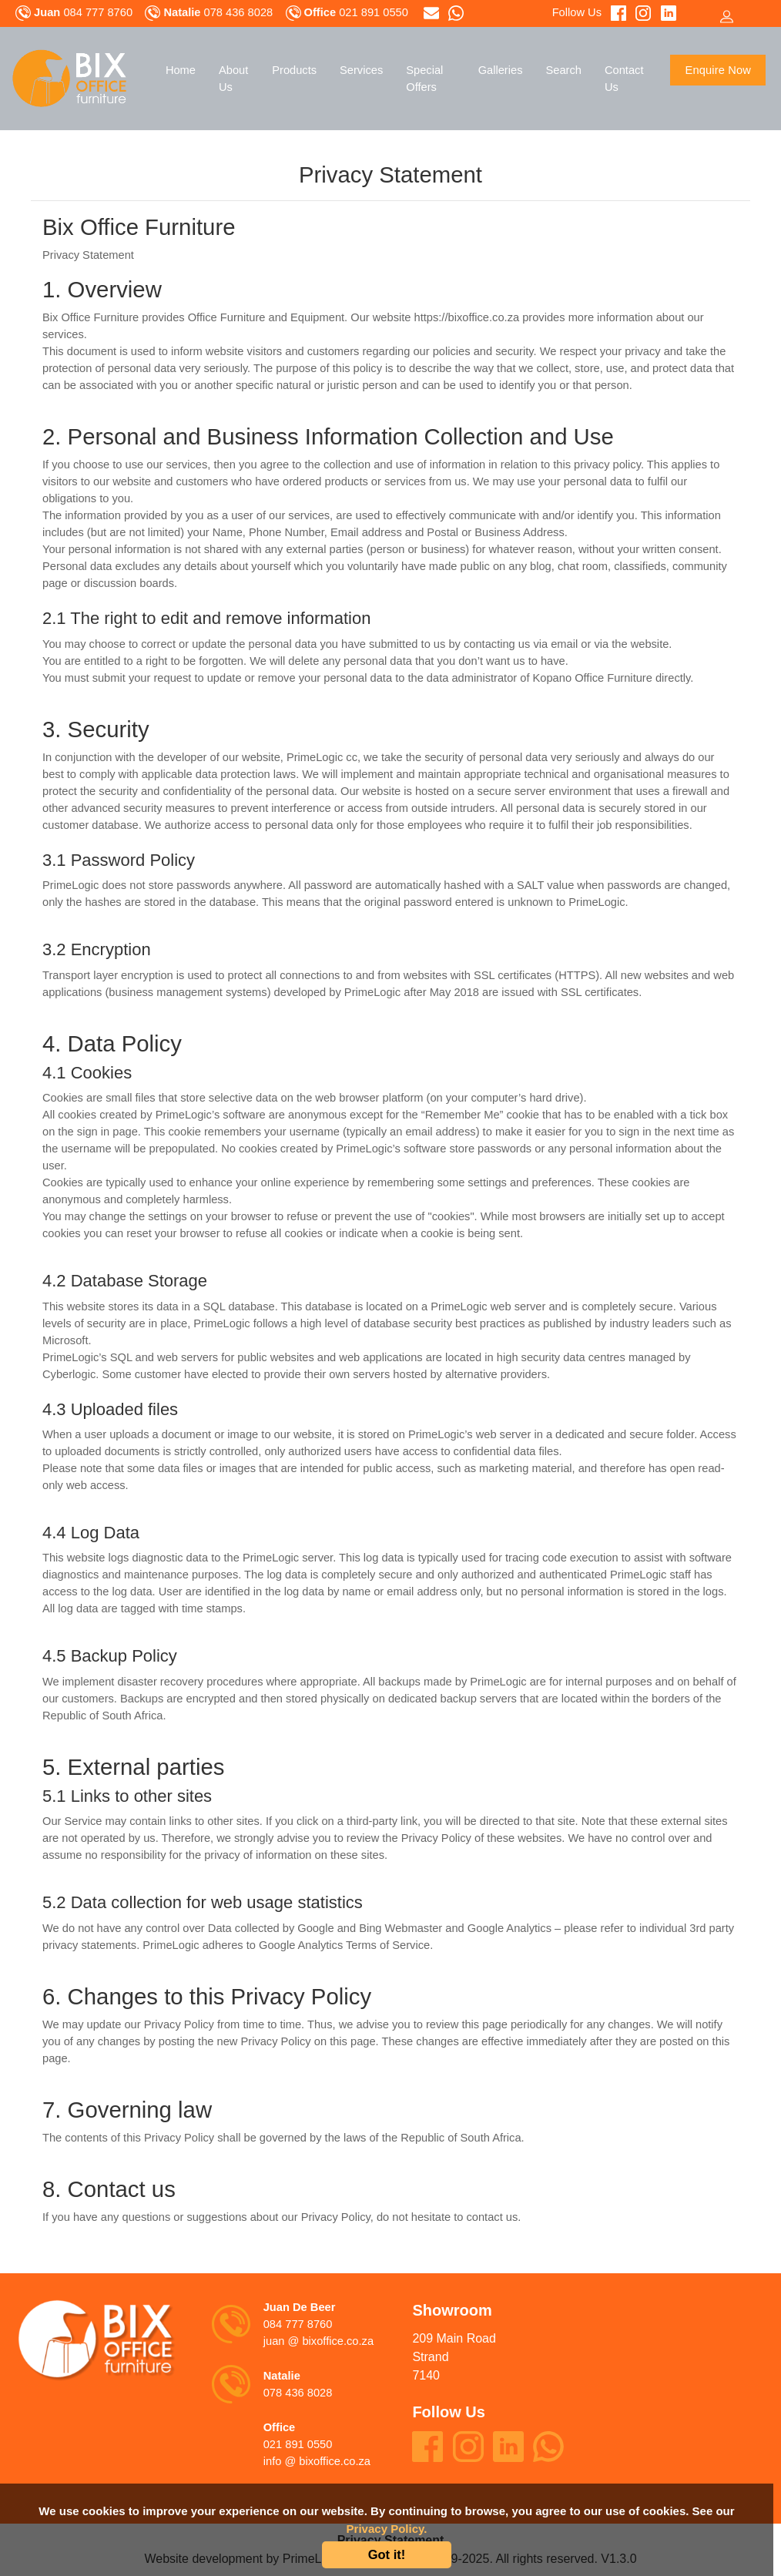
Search (564, 70)
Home (181, 70)
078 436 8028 (298, 2392)
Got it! (387, 2554)
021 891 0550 (298, 2444)
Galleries (500, 70)
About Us (233, 78)
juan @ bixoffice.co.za (318, 2341)
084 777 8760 (298, 2324)
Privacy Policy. (387, 2528)
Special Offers (424, 78)
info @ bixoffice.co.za (316, 2461)
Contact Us (624, 78)
